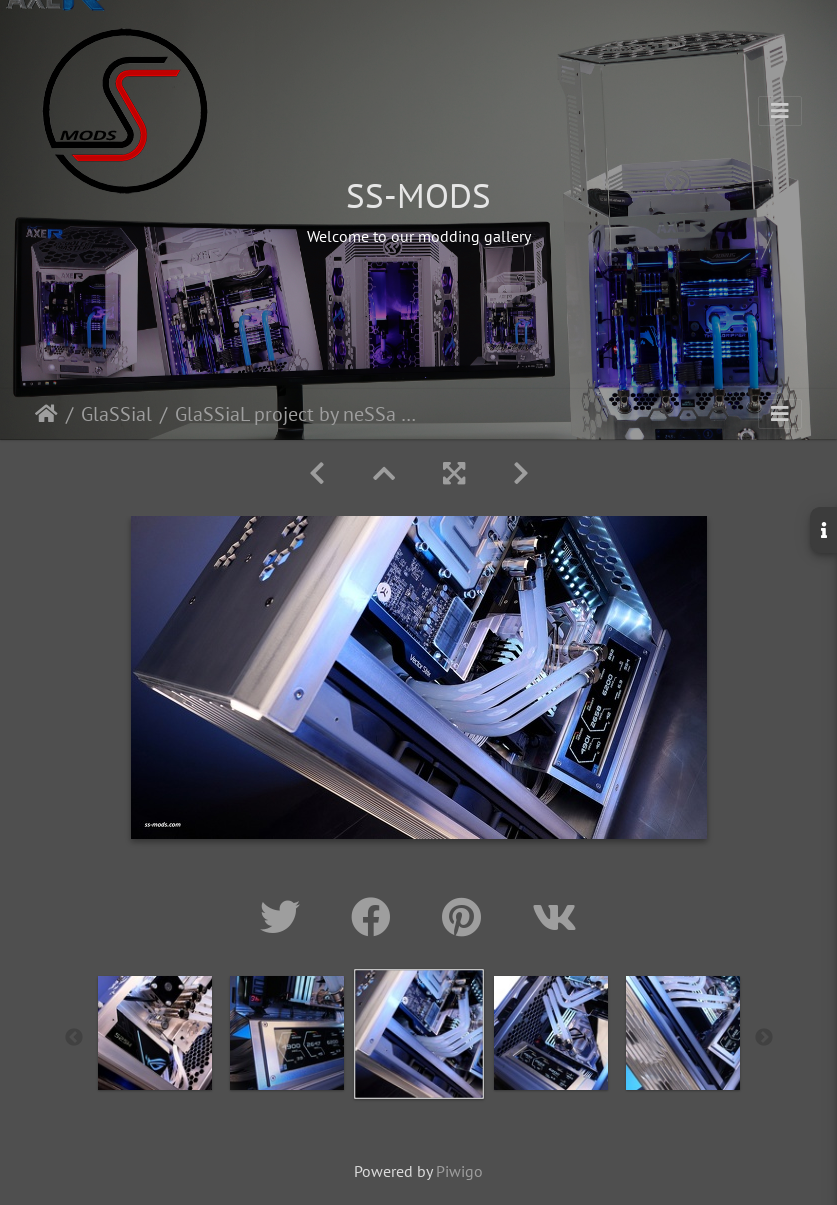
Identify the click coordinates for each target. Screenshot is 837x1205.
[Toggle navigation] (780, 111)
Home (46, 414)
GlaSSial (116, 414)
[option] (155, 1033)
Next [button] (764, 1038)
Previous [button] (74, 1038)
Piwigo (459, 1171)
